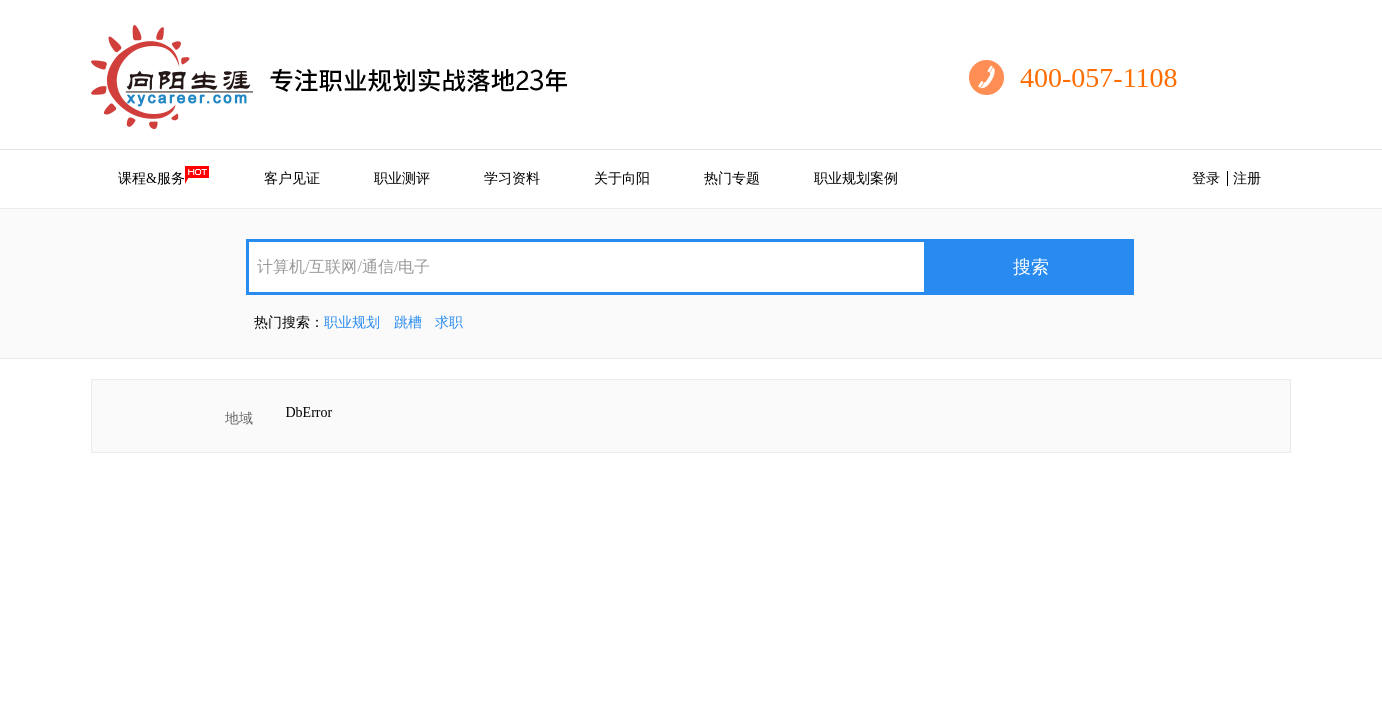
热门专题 (732, 178)
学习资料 (512, 178)
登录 (1206, 178)
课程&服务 (164, 176)
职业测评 (402, 178)
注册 (1247, 178)
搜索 (1031, 267)
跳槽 (408, 322)
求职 (449, 322)
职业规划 (352, 322)
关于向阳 (622, 178)
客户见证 (292, 178)
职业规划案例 (856, 178)
